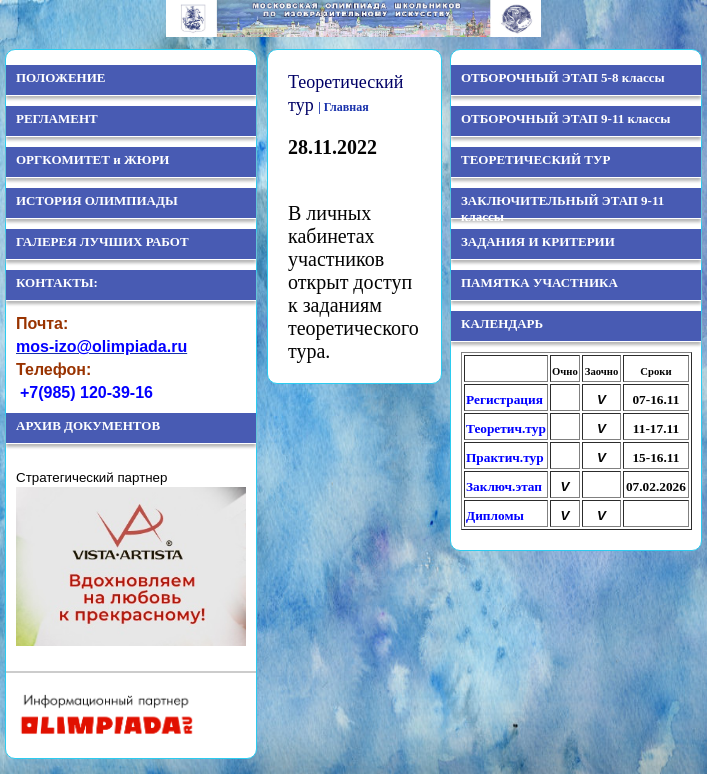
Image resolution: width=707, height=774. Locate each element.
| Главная (343, 107)
